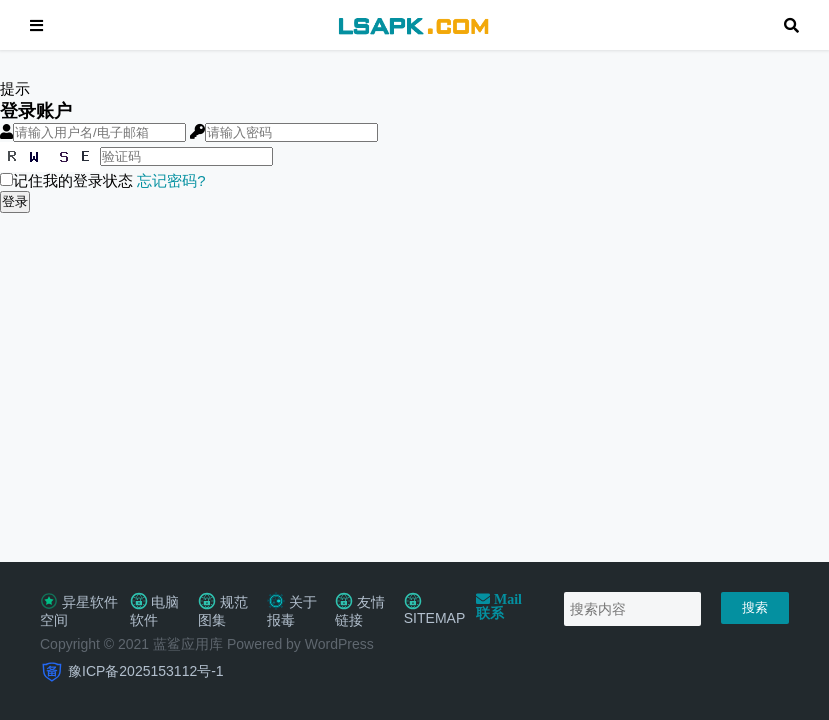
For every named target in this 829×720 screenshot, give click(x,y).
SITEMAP (434, 610)
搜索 (755, 607)
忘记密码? (171, 180)
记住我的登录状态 (66, 180)
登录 (15, 201)
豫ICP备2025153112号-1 (146, 671)
